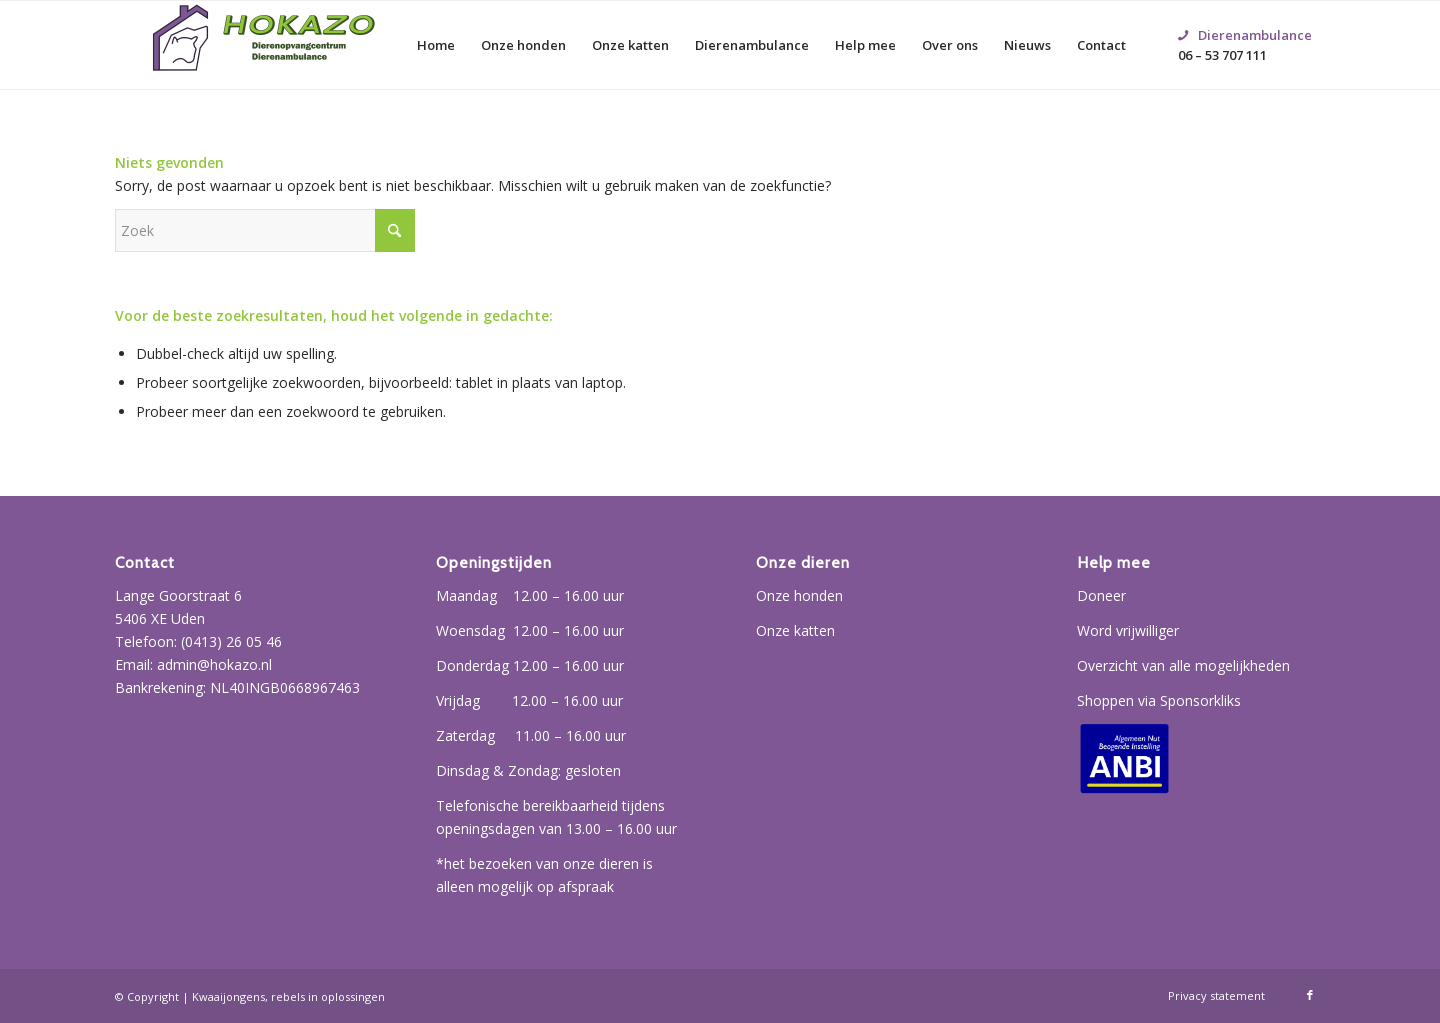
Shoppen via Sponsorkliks (1159, 700)
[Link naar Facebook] (1310, 995)
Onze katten (795, 630)
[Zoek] (265, 230)
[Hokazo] (265, 45)
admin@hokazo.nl (214, 664)
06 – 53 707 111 (1245, 21)
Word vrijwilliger (1128, 630)
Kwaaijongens (228, 996)
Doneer (1101, 595)
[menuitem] (436, 45)
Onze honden (799, 595)
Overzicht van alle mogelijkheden (1183, 665)
